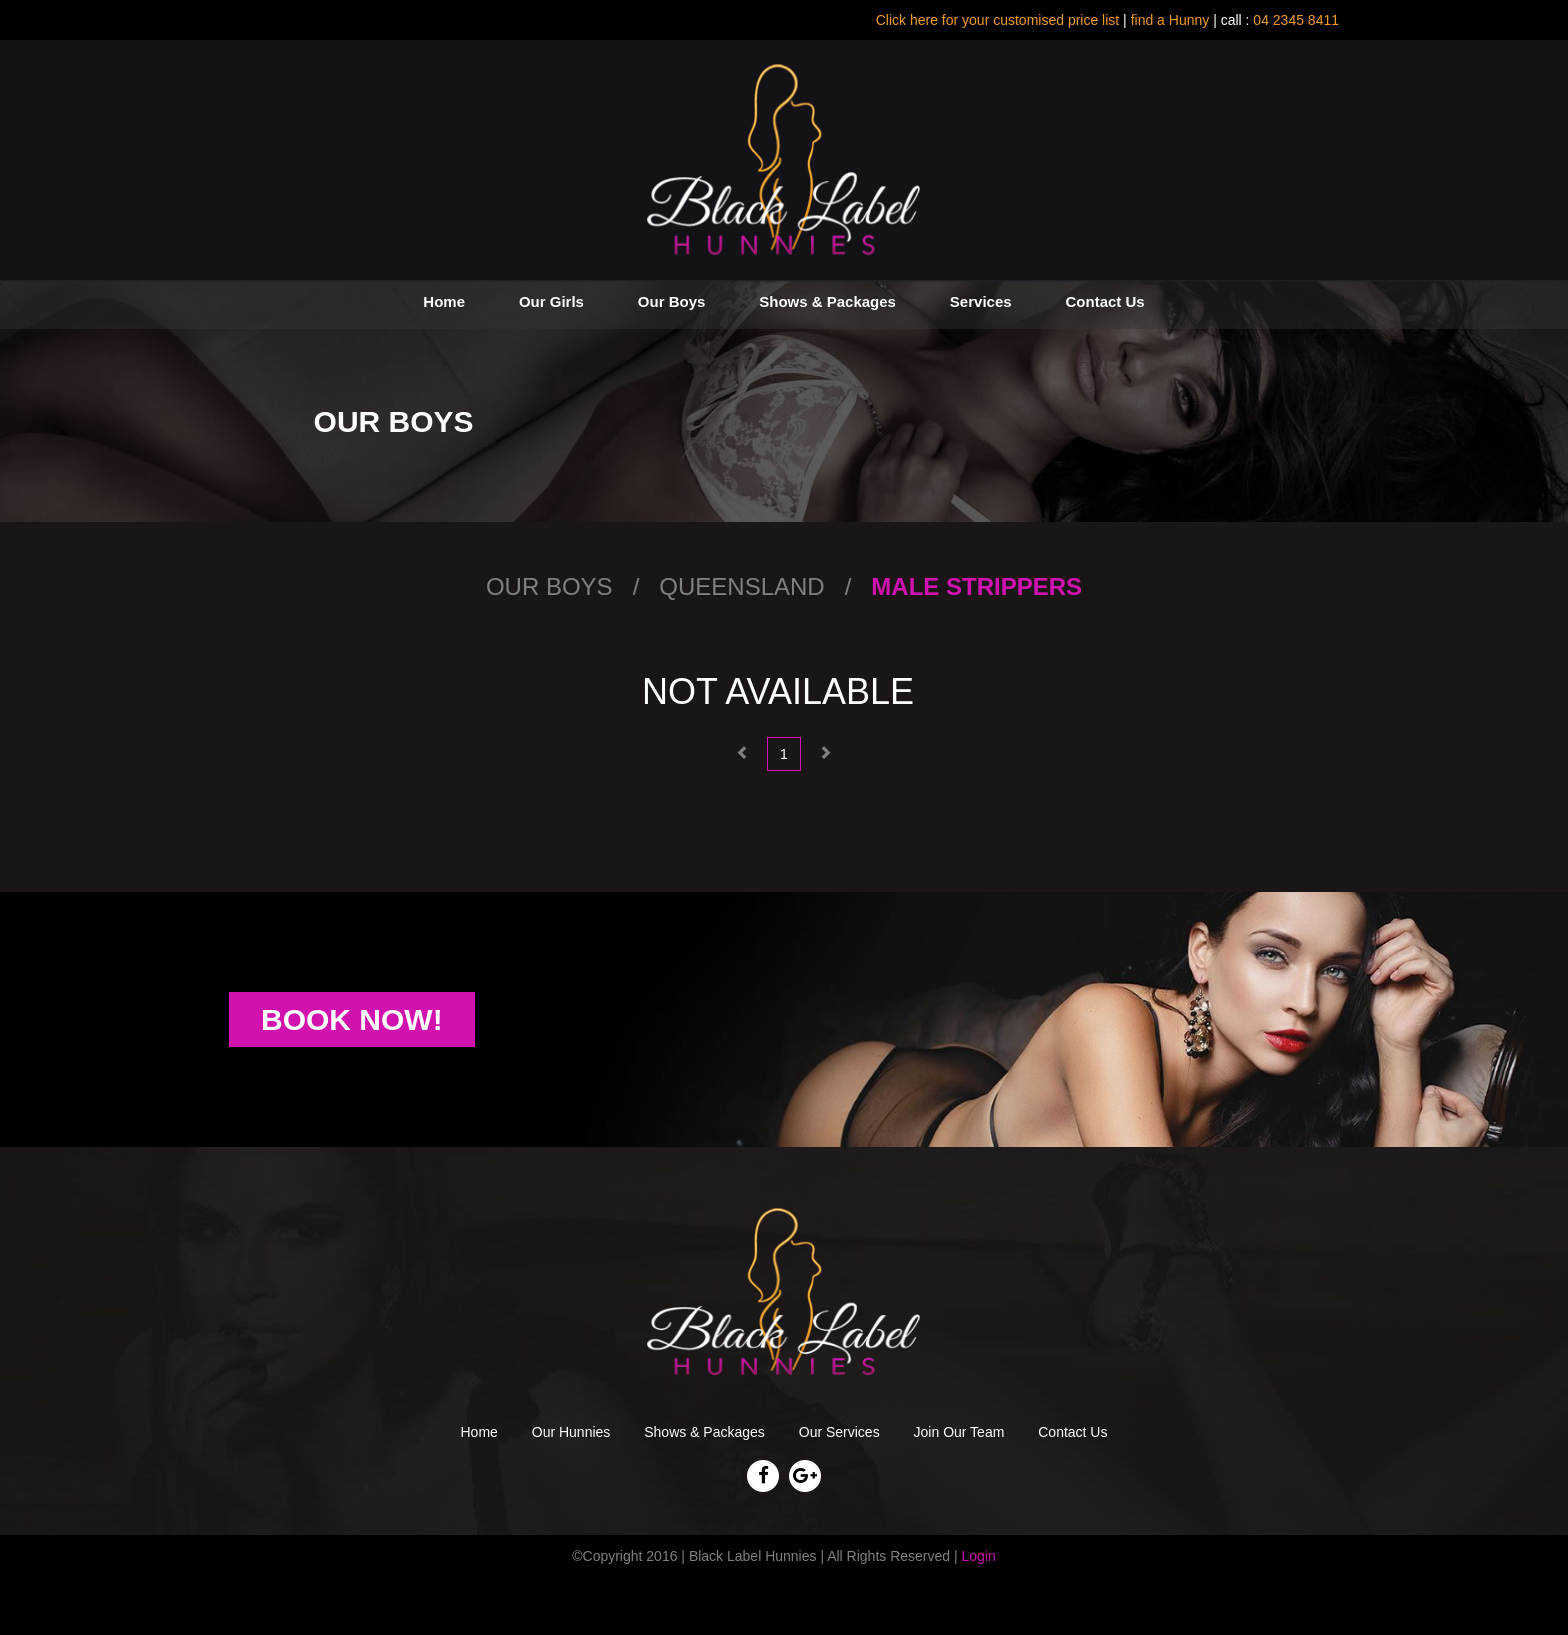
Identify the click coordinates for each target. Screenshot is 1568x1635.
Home (444, 301)
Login (979, 1556)
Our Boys (672, 301)
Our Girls (551, 301)
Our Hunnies (571, 1432)
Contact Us (1104, 301)
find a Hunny (1170, 20)
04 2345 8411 (1294, 20)
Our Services (839, 1432)
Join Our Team (959, 1432)
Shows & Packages (827, 301)
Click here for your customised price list (998, 20)
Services (981, 301)
